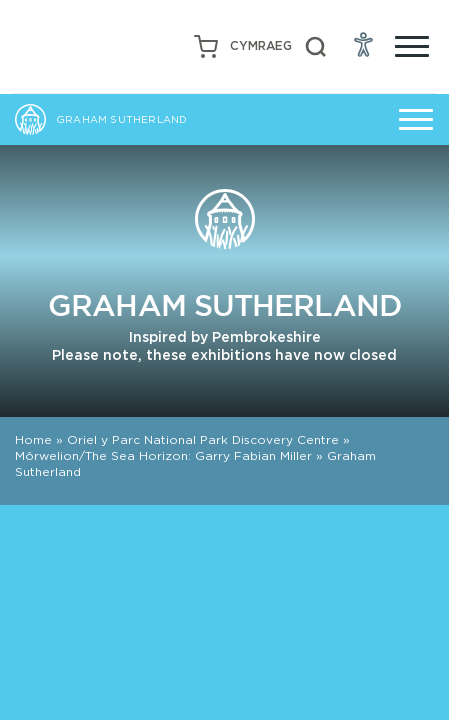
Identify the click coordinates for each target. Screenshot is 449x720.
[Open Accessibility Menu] (364, 44)
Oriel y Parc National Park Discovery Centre (203, 439)
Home (33, 439)
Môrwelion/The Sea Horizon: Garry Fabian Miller (163, 455)
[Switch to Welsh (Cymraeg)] (261, 46)
